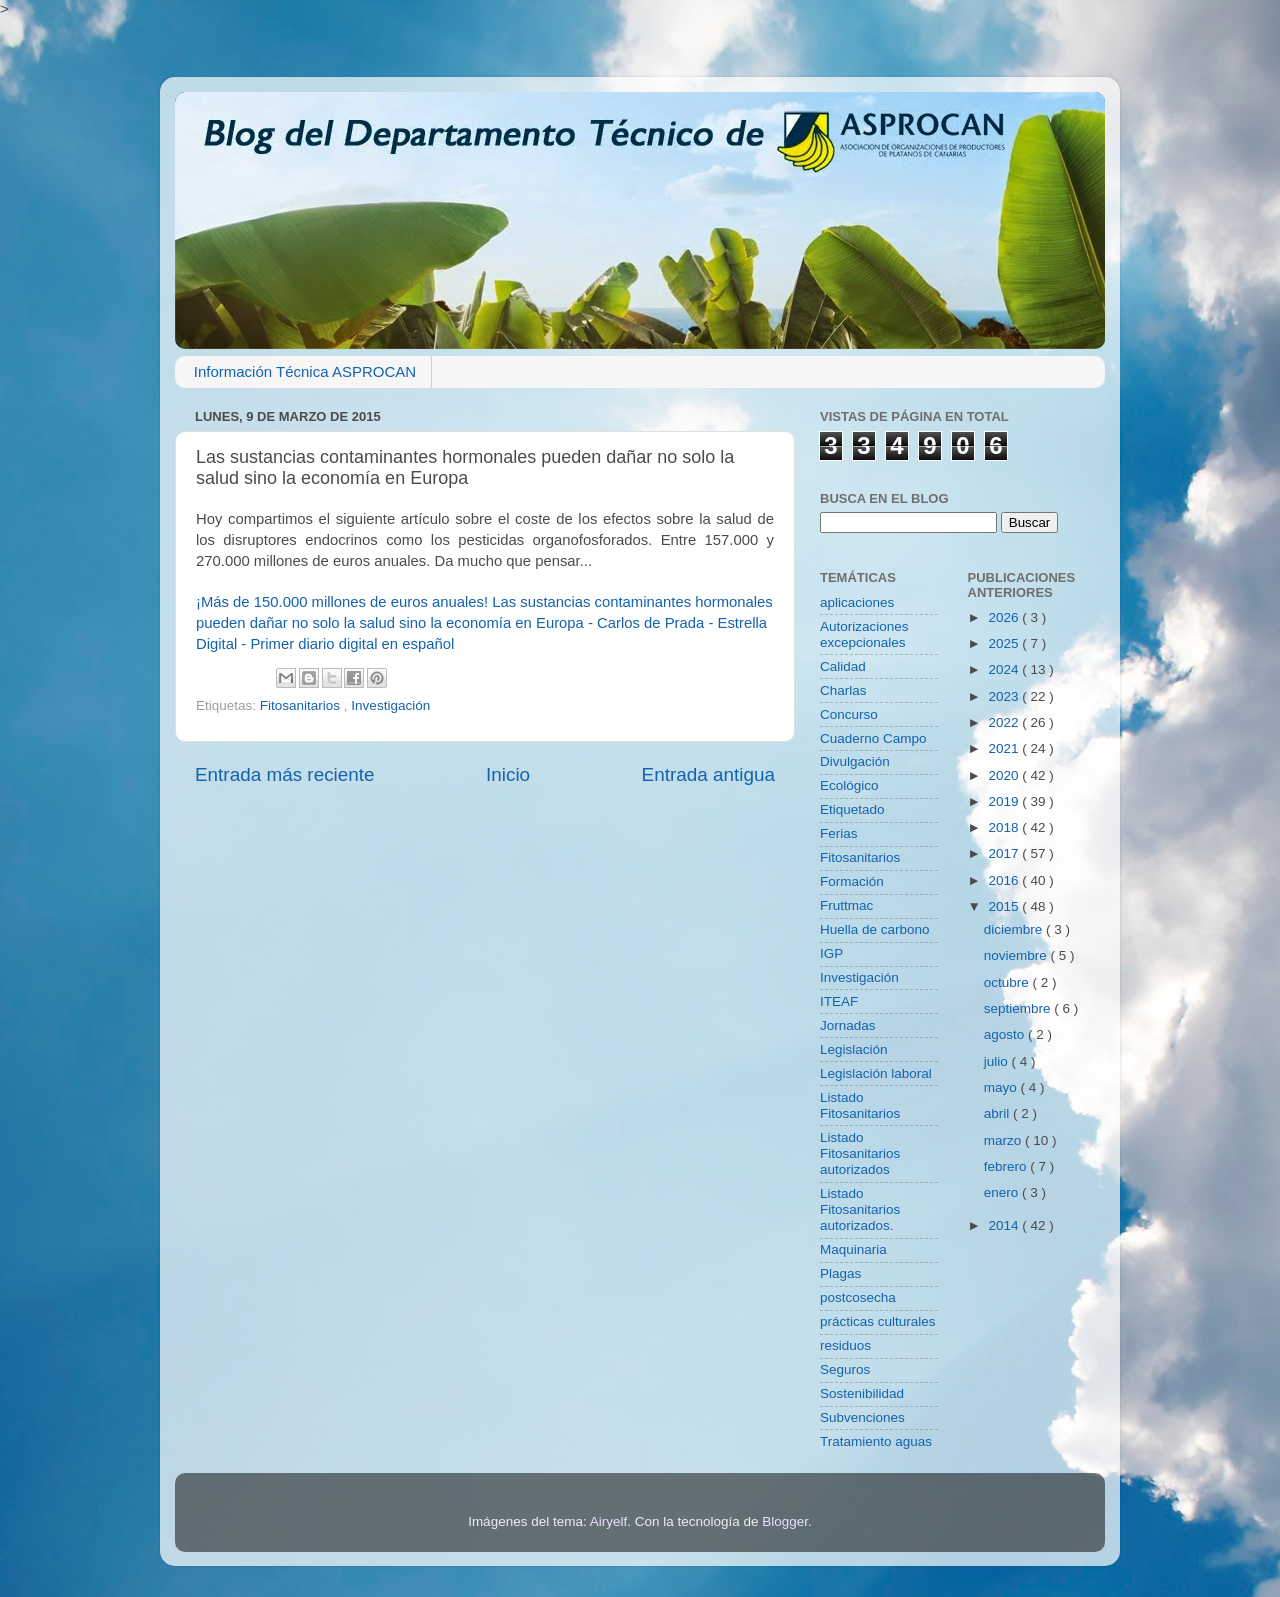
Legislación (854, 1049)
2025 (1005, 643)
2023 (1005, 696)
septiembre (1019, 1008)
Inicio (508, 774)
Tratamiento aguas (876, 1441)
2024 (1005, 669)
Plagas (840, 1273)
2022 (1005, 722)
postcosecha (858, 1297)
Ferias (839, 833)
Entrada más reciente (285, 774)
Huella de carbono (875, 929)
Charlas (843, 690)
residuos (845, 1345)
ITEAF (839, 1001)
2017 (1005, 853)
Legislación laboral (876, 1073)
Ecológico (849, 785)
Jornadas (848, 1025)
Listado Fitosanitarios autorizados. (860, 1209)
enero (1003, 1192)
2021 (1005, 748)
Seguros (845, 1369)
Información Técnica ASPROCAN (305, 371)
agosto (1006, 1034)
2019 (1005, 801)
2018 (1005, 827)
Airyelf (609, 1521)
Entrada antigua (708, 774)
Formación (852, 881)
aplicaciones (857, 602)
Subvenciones (862, 1417)
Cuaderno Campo (873, 738)
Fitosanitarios (302, 705)
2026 (1005, 617)
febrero (1007, 1166)
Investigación (390, 705)
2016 (1005, 880)
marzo (1004, 1140)
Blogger (785, 1521)
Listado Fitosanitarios (860, 1105)
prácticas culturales (878, 1321)
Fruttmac (846, 905)
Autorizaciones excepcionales (864, 634)
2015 (1005, 906)
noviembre (1017, 955)
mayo (1002, 1087)
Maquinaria (853, 1249)
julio (998, 1061)
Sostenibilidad (862, 1393)
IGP (831, 953)
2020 (1005, 775)
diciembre (1015, 929)
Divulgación (855, 761)
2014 (1005, 1225)
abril (998, 1113)
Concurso (849, 714)
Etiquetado (852, 809)
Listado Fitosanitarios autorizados (860, 1153)
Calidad (843, 666)
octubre (1008, 982)
